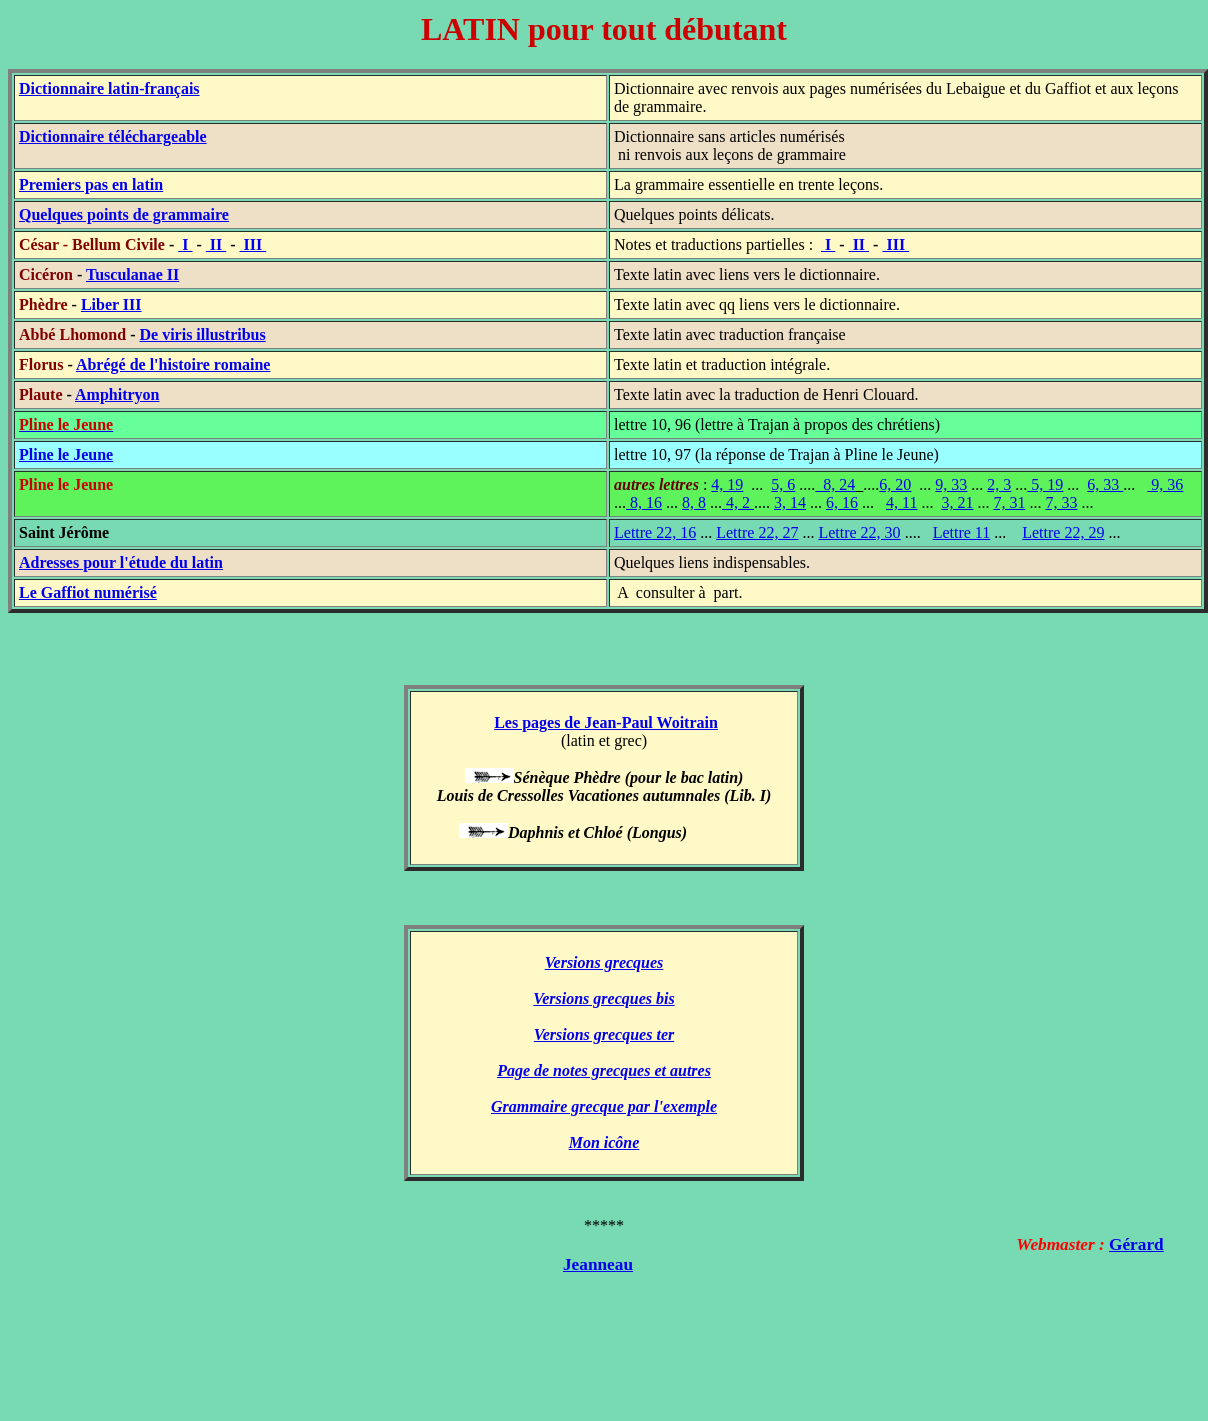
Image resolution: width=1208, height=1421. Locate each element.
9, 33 (951, 484)
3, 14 (790, 502)
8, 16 (644, 502)
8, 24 (835, 484)
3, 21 (957, 502)
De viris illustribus (202, 334)
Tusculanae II (132, 274)
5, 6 (783, 484)
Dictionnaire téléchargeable (113, 136)
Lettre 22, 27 (757, 532)
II (216, 244)
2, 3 (999, 484)
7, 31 (1009, 502)
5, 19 (1045, 484)
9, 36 (1165, 484)
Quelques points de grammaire (124, 214)
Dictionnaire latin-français (109, 88)
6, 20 (895, 484)
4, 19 (727, 484)
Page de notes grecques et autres (604, 1070)
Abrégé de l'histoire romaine (173, 364)
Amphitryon (117, 394)
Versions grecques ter (604, 1034)
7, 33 (1061, 502)
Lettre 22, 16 (655, 532)
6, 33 (1105, 484)
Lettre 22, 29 (1063, 532)
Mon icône (604, 1142)
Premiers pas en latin (91, 184)
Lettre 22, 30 (859, 532)
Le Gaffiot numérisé (88, 592)
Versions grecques (604, 962)
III (253, 244)
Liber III (111, 304)
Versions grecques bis (603, 998)
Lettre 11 (962, 532)
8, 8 (694, 502)
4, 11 (901, 502)
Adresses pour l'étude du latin (121, 562)
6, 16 (842, 502)
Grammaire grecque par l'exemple (604, 1106)
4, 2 (738, 502)
